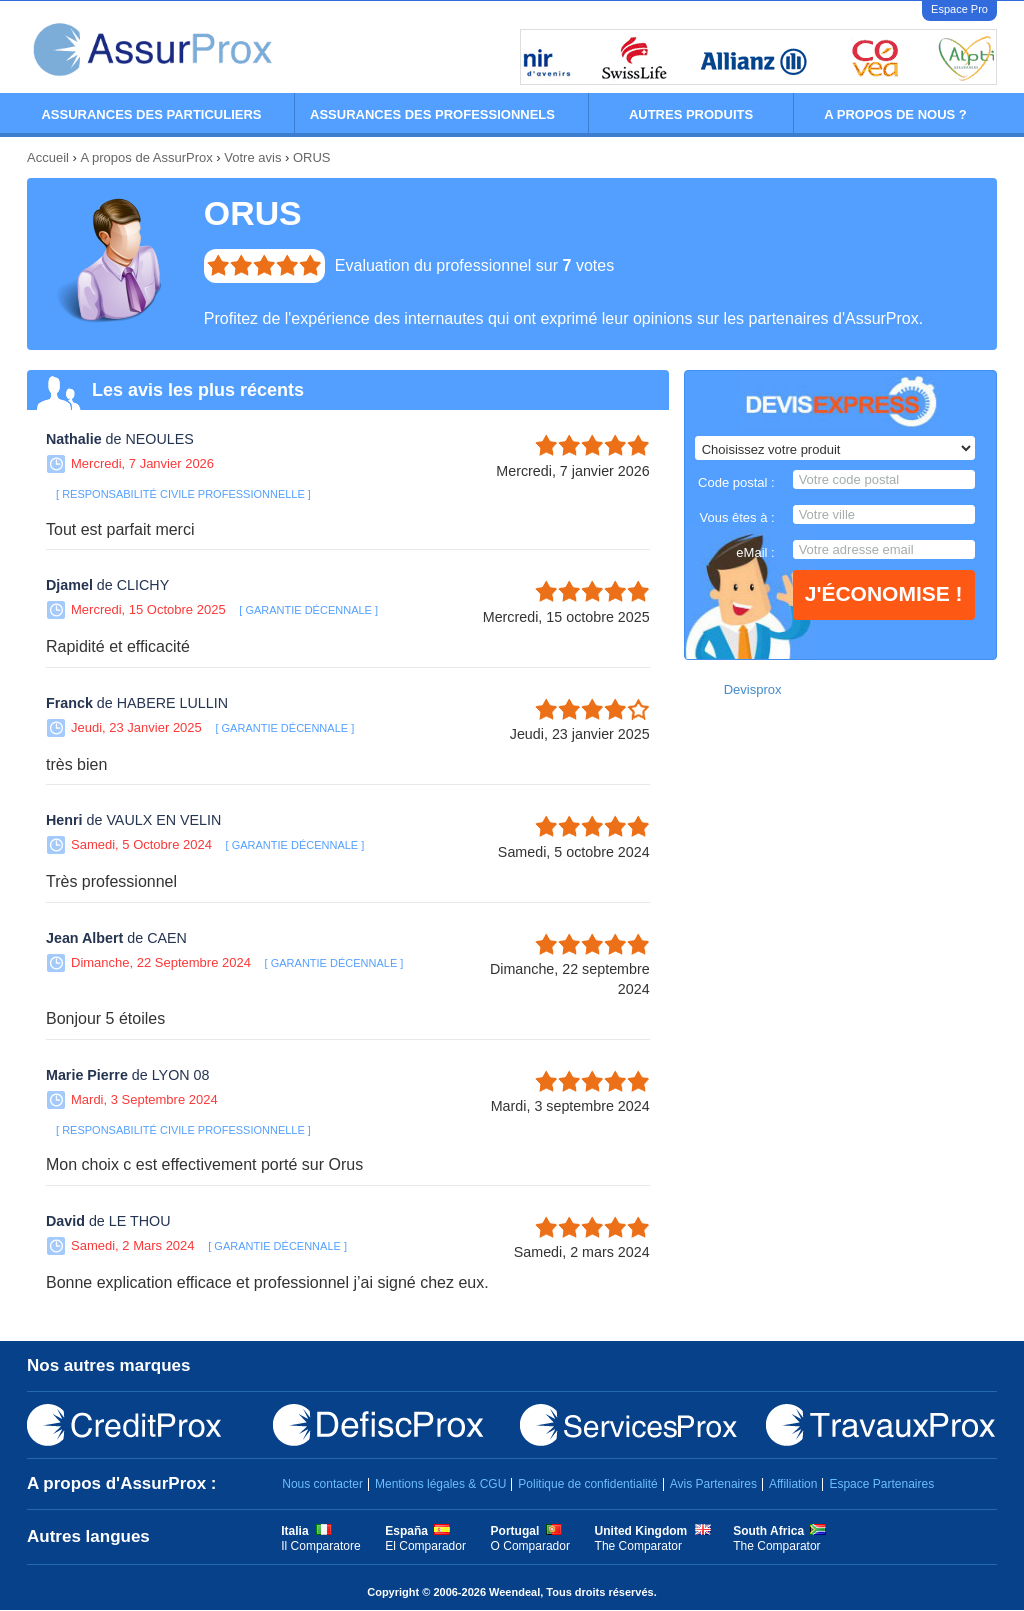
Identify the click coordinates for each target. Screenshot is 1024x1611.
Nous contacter (322, 1484)
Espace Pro (959, 9)
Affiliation (793, 1484)
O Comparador (530, 1546)
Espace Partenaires (881, 1484)
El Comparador (425, 1546)
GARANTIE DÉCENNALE (308, 610)
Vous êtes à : (736, 517)
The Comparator (638, 1546)
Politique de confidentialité (587, 1484)
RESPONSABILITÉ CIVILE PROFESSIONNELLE (183, 494)
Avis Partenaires (713, 1484)
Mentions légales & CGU (440, 1484)
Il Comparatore (320, 1546)
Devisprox (753, 689)
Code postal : (736, 482)
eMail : (755, 552)
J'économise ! (884, 593)
